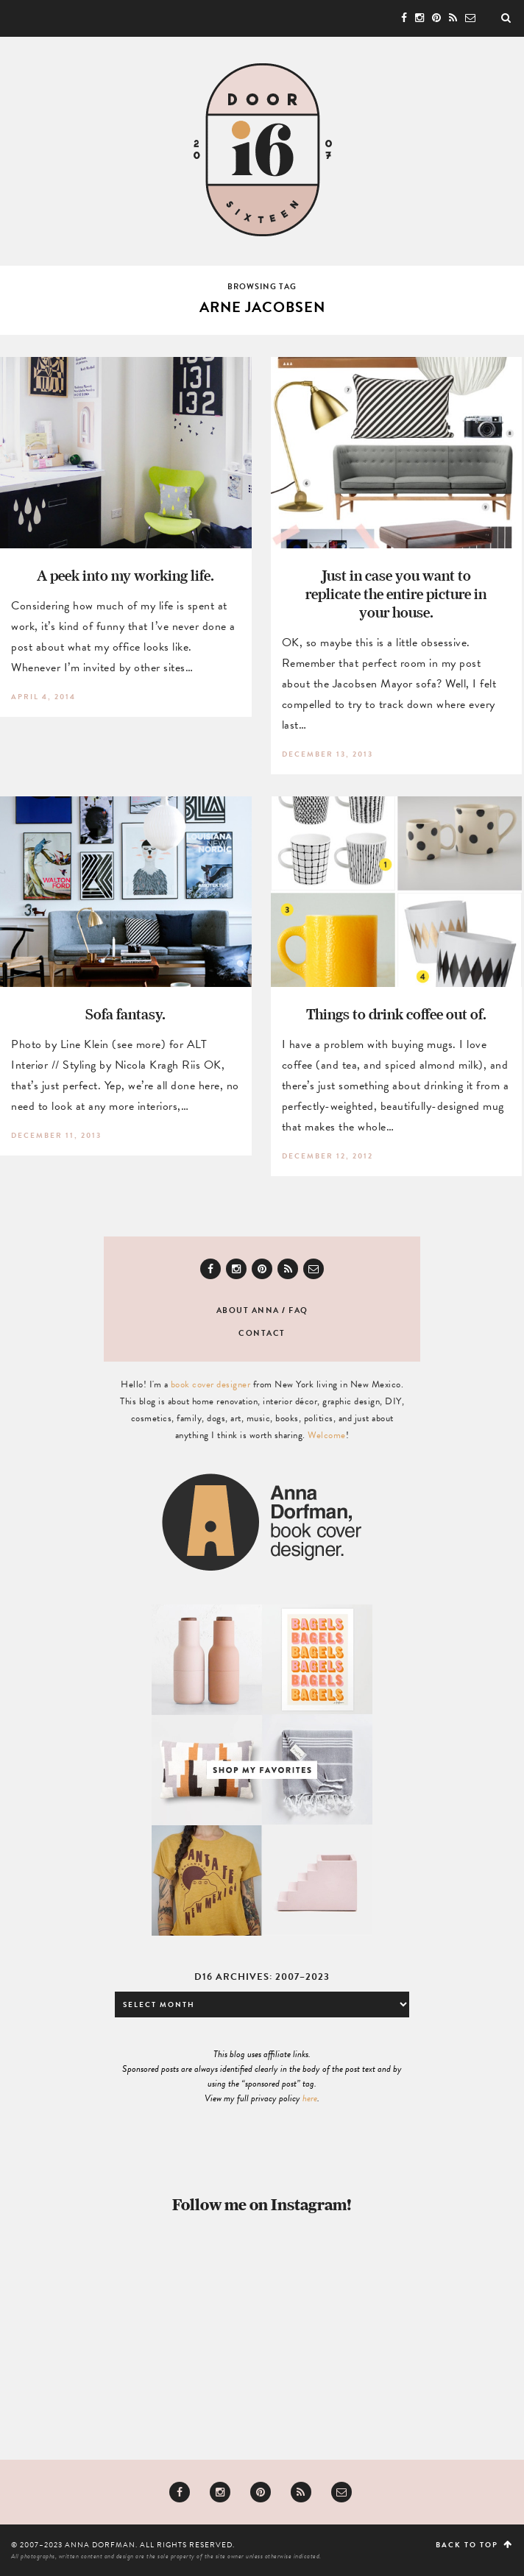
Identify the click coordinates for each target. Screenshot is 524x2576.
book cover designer (211, 1384)
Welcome (327, 1435)
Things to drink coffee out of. (396, 1014)
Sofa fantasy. (125, 1014)
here (309, 2098)
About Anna (248, 1310)
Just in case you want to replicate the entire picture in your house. (395, 593)
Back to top (474, 2544)
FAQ (298, 1310)
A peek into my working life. (125, 575)
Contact (262, 1333)
